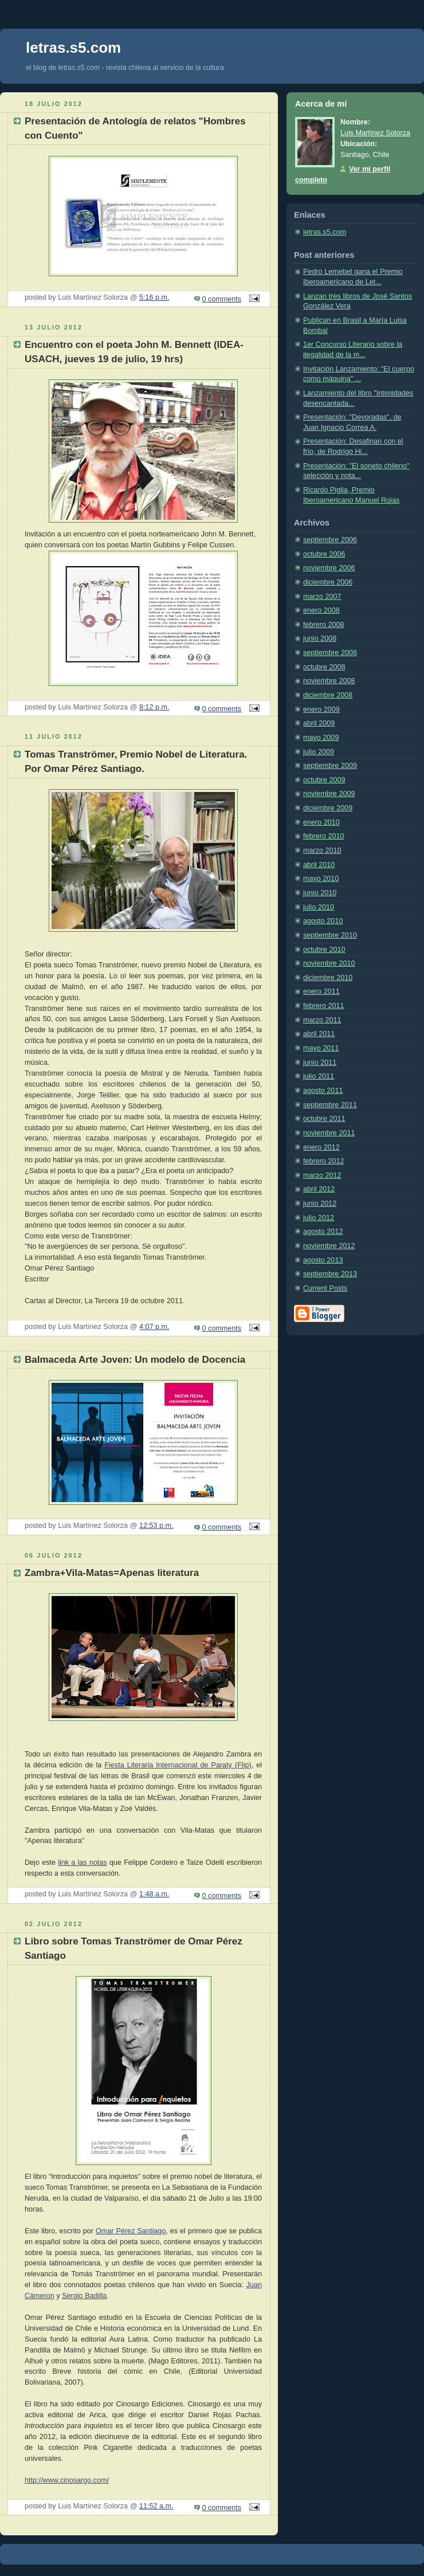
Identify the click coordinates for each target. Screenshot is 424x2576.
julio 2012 (318, 1218)
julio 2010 (318, 907)
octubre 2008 (324, 667)
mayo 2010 (321, 879)
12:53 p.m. (156, 1526)
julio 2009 (318, 752)
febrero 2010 (323, 836)
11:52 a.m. (156, 2506)
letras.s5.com (324, 232)
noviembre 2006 (329, 568)
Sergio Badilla (84, 2296)
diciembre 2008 (327, 695)
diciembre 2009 (327, 808)
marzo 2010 (322, 850)
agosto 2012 (323, 1232)
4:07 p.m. (154, 1327)
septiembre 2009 (330, 766)
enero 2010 (321, 822)
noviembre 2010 (329, 963)
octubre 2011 (324, 1119)
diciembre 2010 (327, 978)
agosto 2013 (323, 1260)
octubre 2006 (324, 554)
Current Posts (325, 1288)
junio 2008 (319, 638)
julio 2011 (318, 1076)
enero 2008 (321, 610)
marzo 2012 (322, 1175)
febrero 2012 (323, 1161)
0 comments (222, 299)
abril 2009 (319, 723)
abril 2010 (319, 865)
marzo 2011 (322, 1020)
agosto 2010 (323, 921)
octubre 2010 (324, 950)
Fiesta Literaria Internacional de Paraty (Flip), (178, 1765)
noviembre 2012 (329, 1246)
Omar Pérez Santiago (131, 2231)
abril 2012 (319, 1189)
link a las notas (82, 1863)
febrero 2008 (323, 625)
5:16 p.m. (154, 297)
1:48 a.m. (154, 1894)
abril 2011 (319, 1034)
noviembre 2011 (329, 1133)
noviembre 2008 (329, 681)
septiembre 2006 (330, 540)
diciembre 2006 (327, 582)
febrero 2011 (323, 1006)
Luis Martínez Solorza (375, 133)
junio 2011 (319, 1062)
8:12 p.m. (154, 707)
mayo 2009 (321, 738)
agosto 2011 (323, 1091)
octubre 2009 (324, 780)
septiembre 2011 (330, 1105)
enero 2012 (321, 1147)
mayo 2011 (321, 1048)
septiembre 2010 (330, 935)
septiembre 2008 (330, 653)
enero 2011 (321, 991)
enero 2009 (321, 709)
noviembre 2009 (329, 794)
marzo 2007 (322, 597)
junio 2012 (319, 1203)
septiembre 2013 (330, 1274)
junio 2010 (319, 893)
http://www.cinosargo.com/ (67, 2480)
